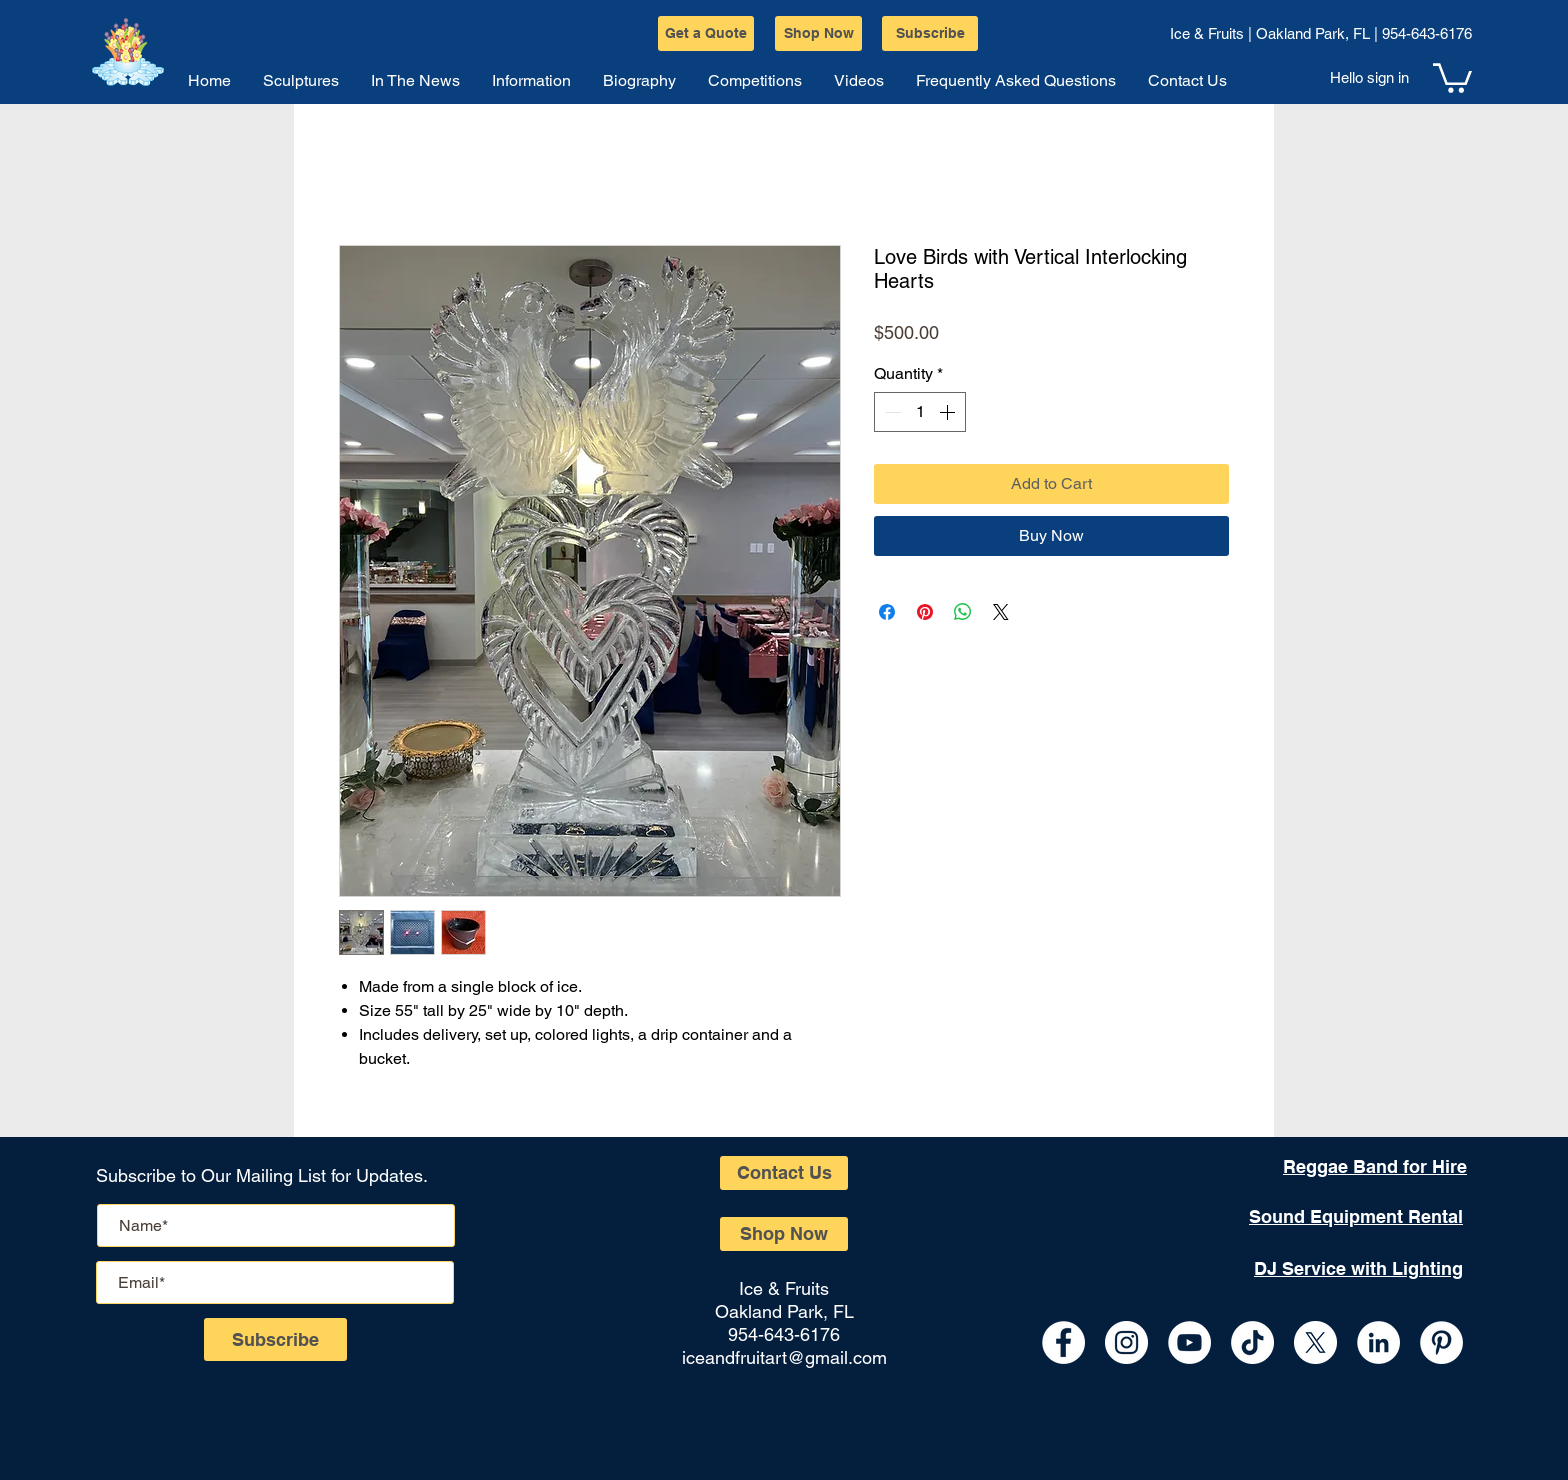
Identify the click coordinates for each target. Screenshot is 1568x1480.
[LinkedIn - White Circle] (1378, 1342)
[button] (1452, 76)
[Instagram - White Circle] (1126, 1342)
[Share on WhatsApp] (963, 612)
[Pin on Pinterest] (925, 612)
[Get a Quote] (706, 33)
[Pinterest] (1441, 1342)
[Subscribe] (930, 33)
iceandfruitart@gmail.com (784, 1357)
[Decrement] (891, 412)
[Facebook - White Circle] (1063, 1342)
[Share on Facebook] (887, 612)
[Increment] (949, 412)
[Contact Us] (784, 1173)
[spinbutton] (920, 412)
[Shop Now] (818, 33)
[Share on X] (1001, 612)
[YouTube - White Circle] (1189, 1342)
